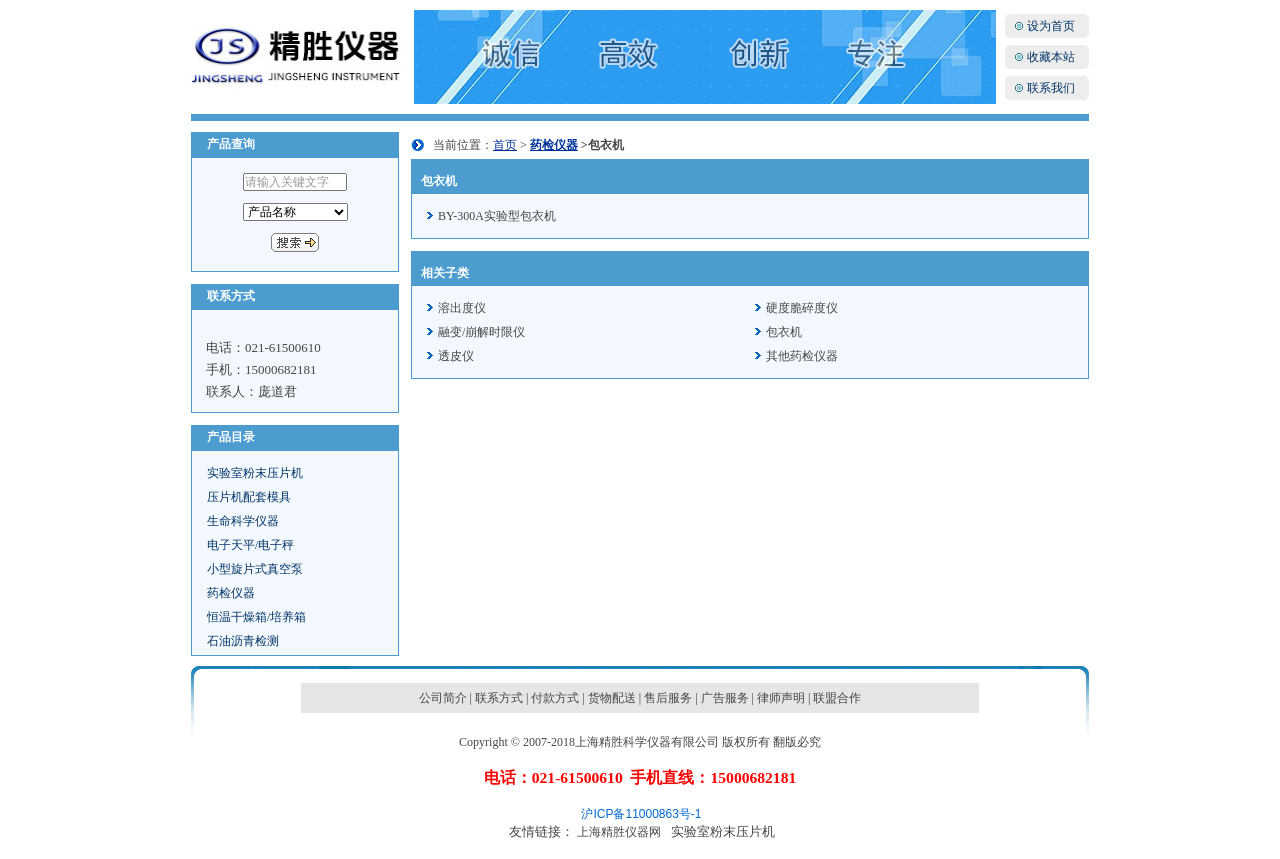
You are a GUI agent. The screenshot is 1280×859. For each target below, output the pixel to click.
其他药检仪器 (802, 356)
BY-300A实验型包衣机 (497, 216)
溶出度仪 (462, 308)
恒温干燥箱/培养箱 (256, 617)
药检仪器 (231, 593)
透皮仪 (456, 356)
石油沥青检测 (243, 641)
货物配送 (612, 698)
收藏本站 (1051, 57)
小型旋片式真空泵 (255, 569)
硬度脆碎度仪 (802, 308)
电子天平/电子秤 (250, 545)
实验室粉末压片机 (255, 473)
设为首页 (1051, 26)
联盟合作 (837, 698)
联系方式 (499, 698)
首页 (505, 145)
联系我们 (1051, 88)
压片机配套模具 (249, 497)
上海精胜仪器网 (619, 832)
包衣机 (784, 332)
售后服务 (668, 698)
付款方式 (555, 698)
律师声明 (781, 698)
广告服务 (725, 698)
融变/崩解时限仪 (481, 332)
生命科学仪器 (243, 521)
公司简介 (443, 698)
